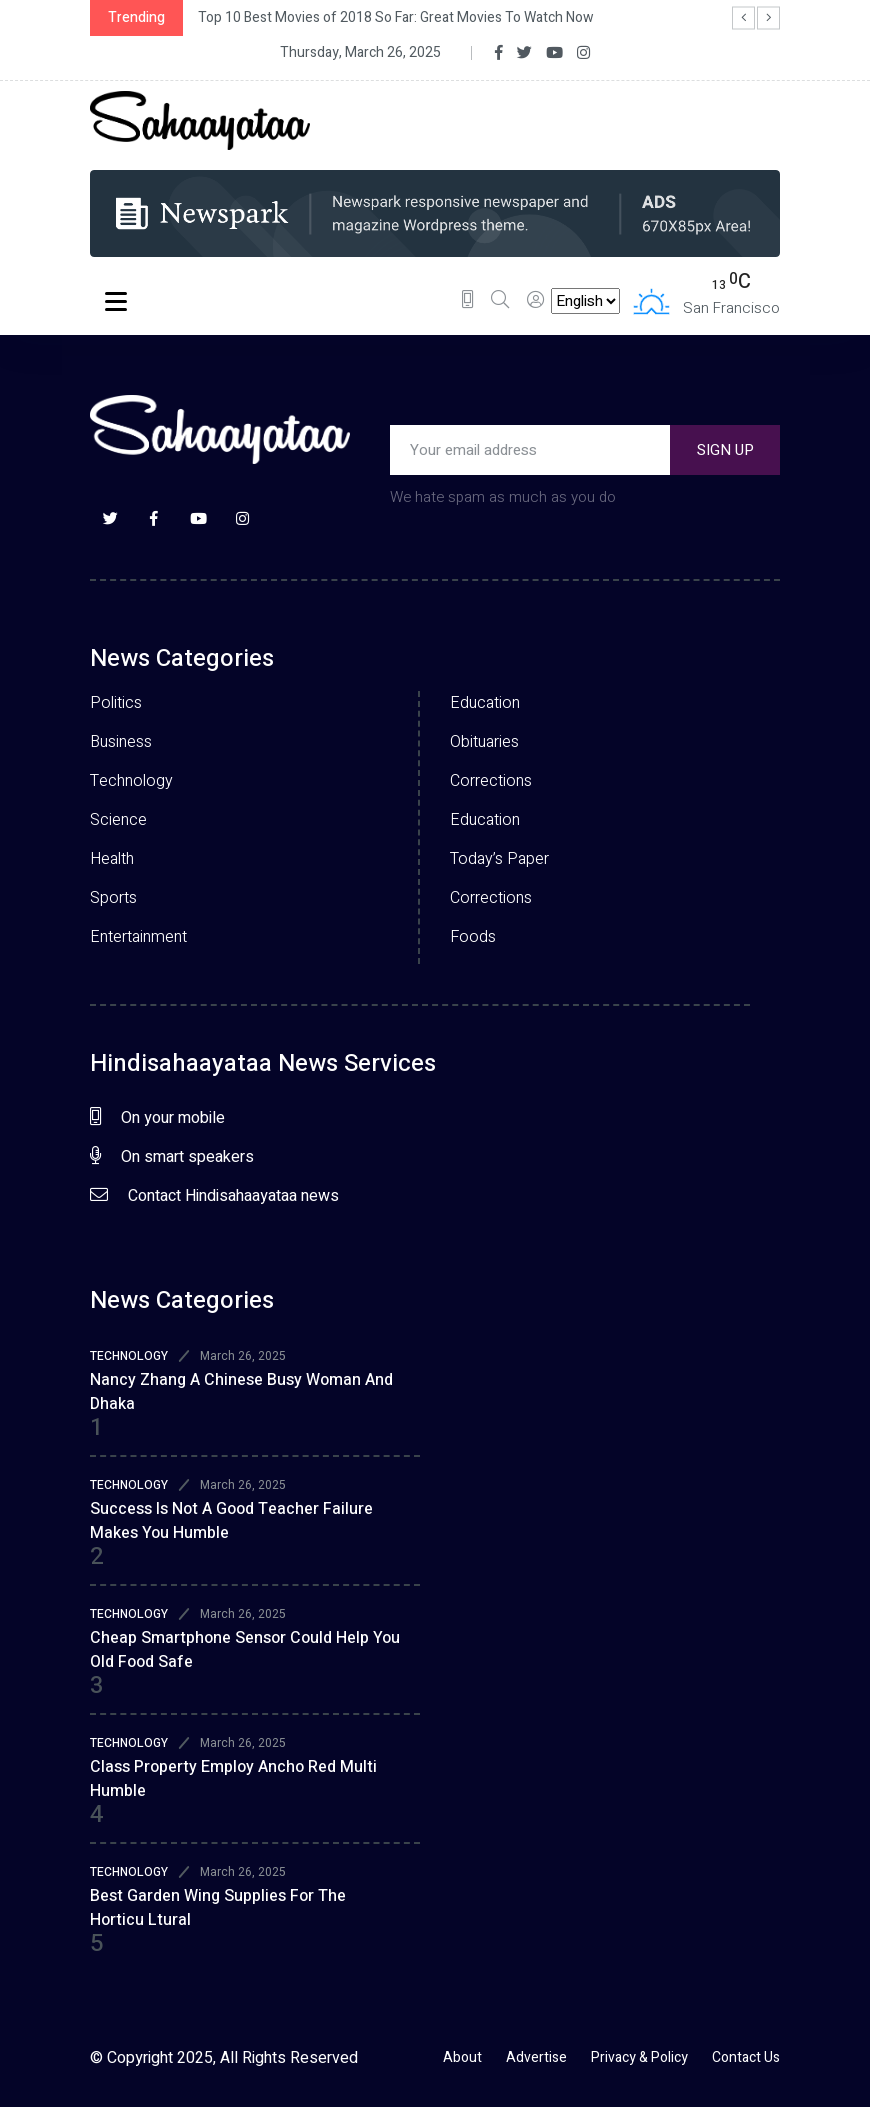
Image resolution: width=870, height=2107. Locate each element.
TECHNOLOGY (129, 1356)
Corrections (491, 781)
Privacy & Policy (639, 2057)
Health (112, 859)
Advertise (536, 2057)
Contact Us (746, 2057)
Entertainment (138, 937)
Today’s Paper (499, 859)
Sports (113, 898)
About (462, 2057)
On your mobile (157, 1118)
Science (118, 820)
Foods (473, 937)
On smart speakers (172, 1157)
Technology (131, 781)
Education (485, 703)
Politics (116, 703)
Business (121, 742)
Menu (116, 304)
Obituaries (484, 742)
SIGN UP (725, 450)
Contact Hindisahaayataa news (214, 1196)
